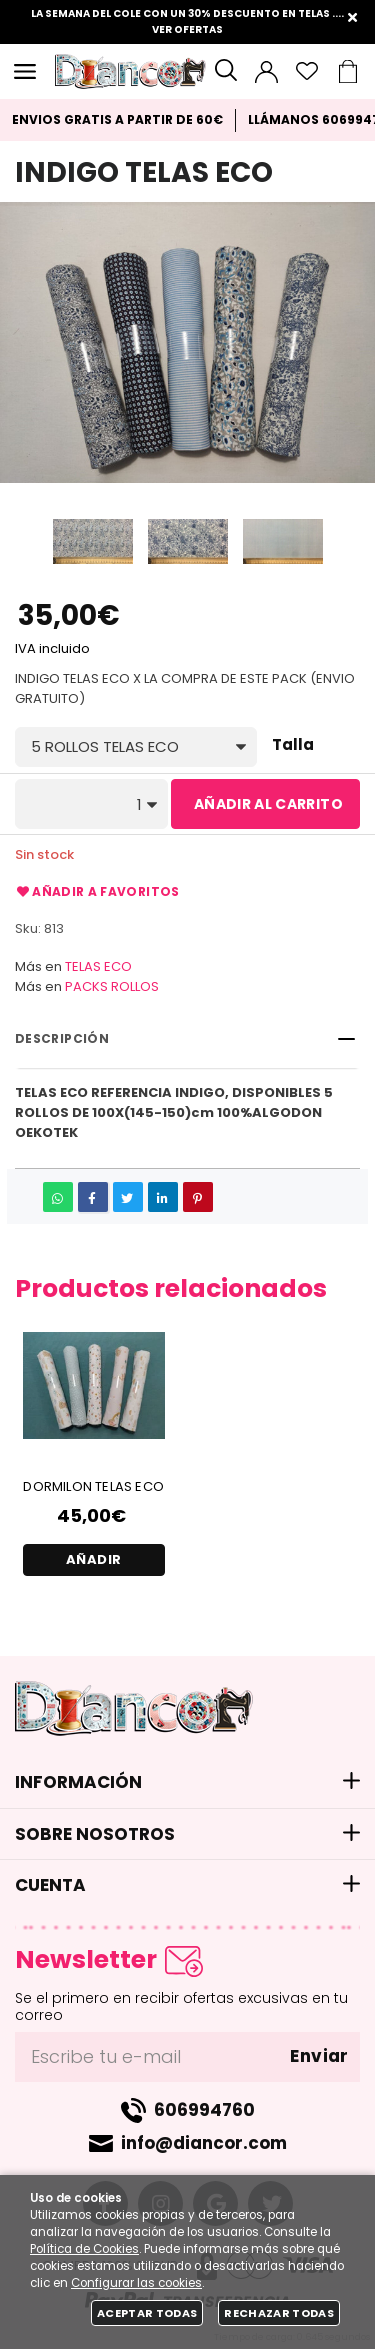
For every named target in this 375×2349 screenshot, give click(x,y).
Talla (293, 745)
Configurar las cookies (136, 2283)
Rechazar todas (279, 2313)
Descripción (62, 1038)
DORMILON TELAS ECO (93, 1486)
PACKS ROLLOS (112, 986)
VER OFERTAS (187, 29)
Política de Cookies (84, 2249)
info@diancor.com (204, 2143)
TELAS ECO (98, 966)
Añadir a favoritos (97, 892)
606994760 (204, 2110)
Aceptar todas (147, 2313)
